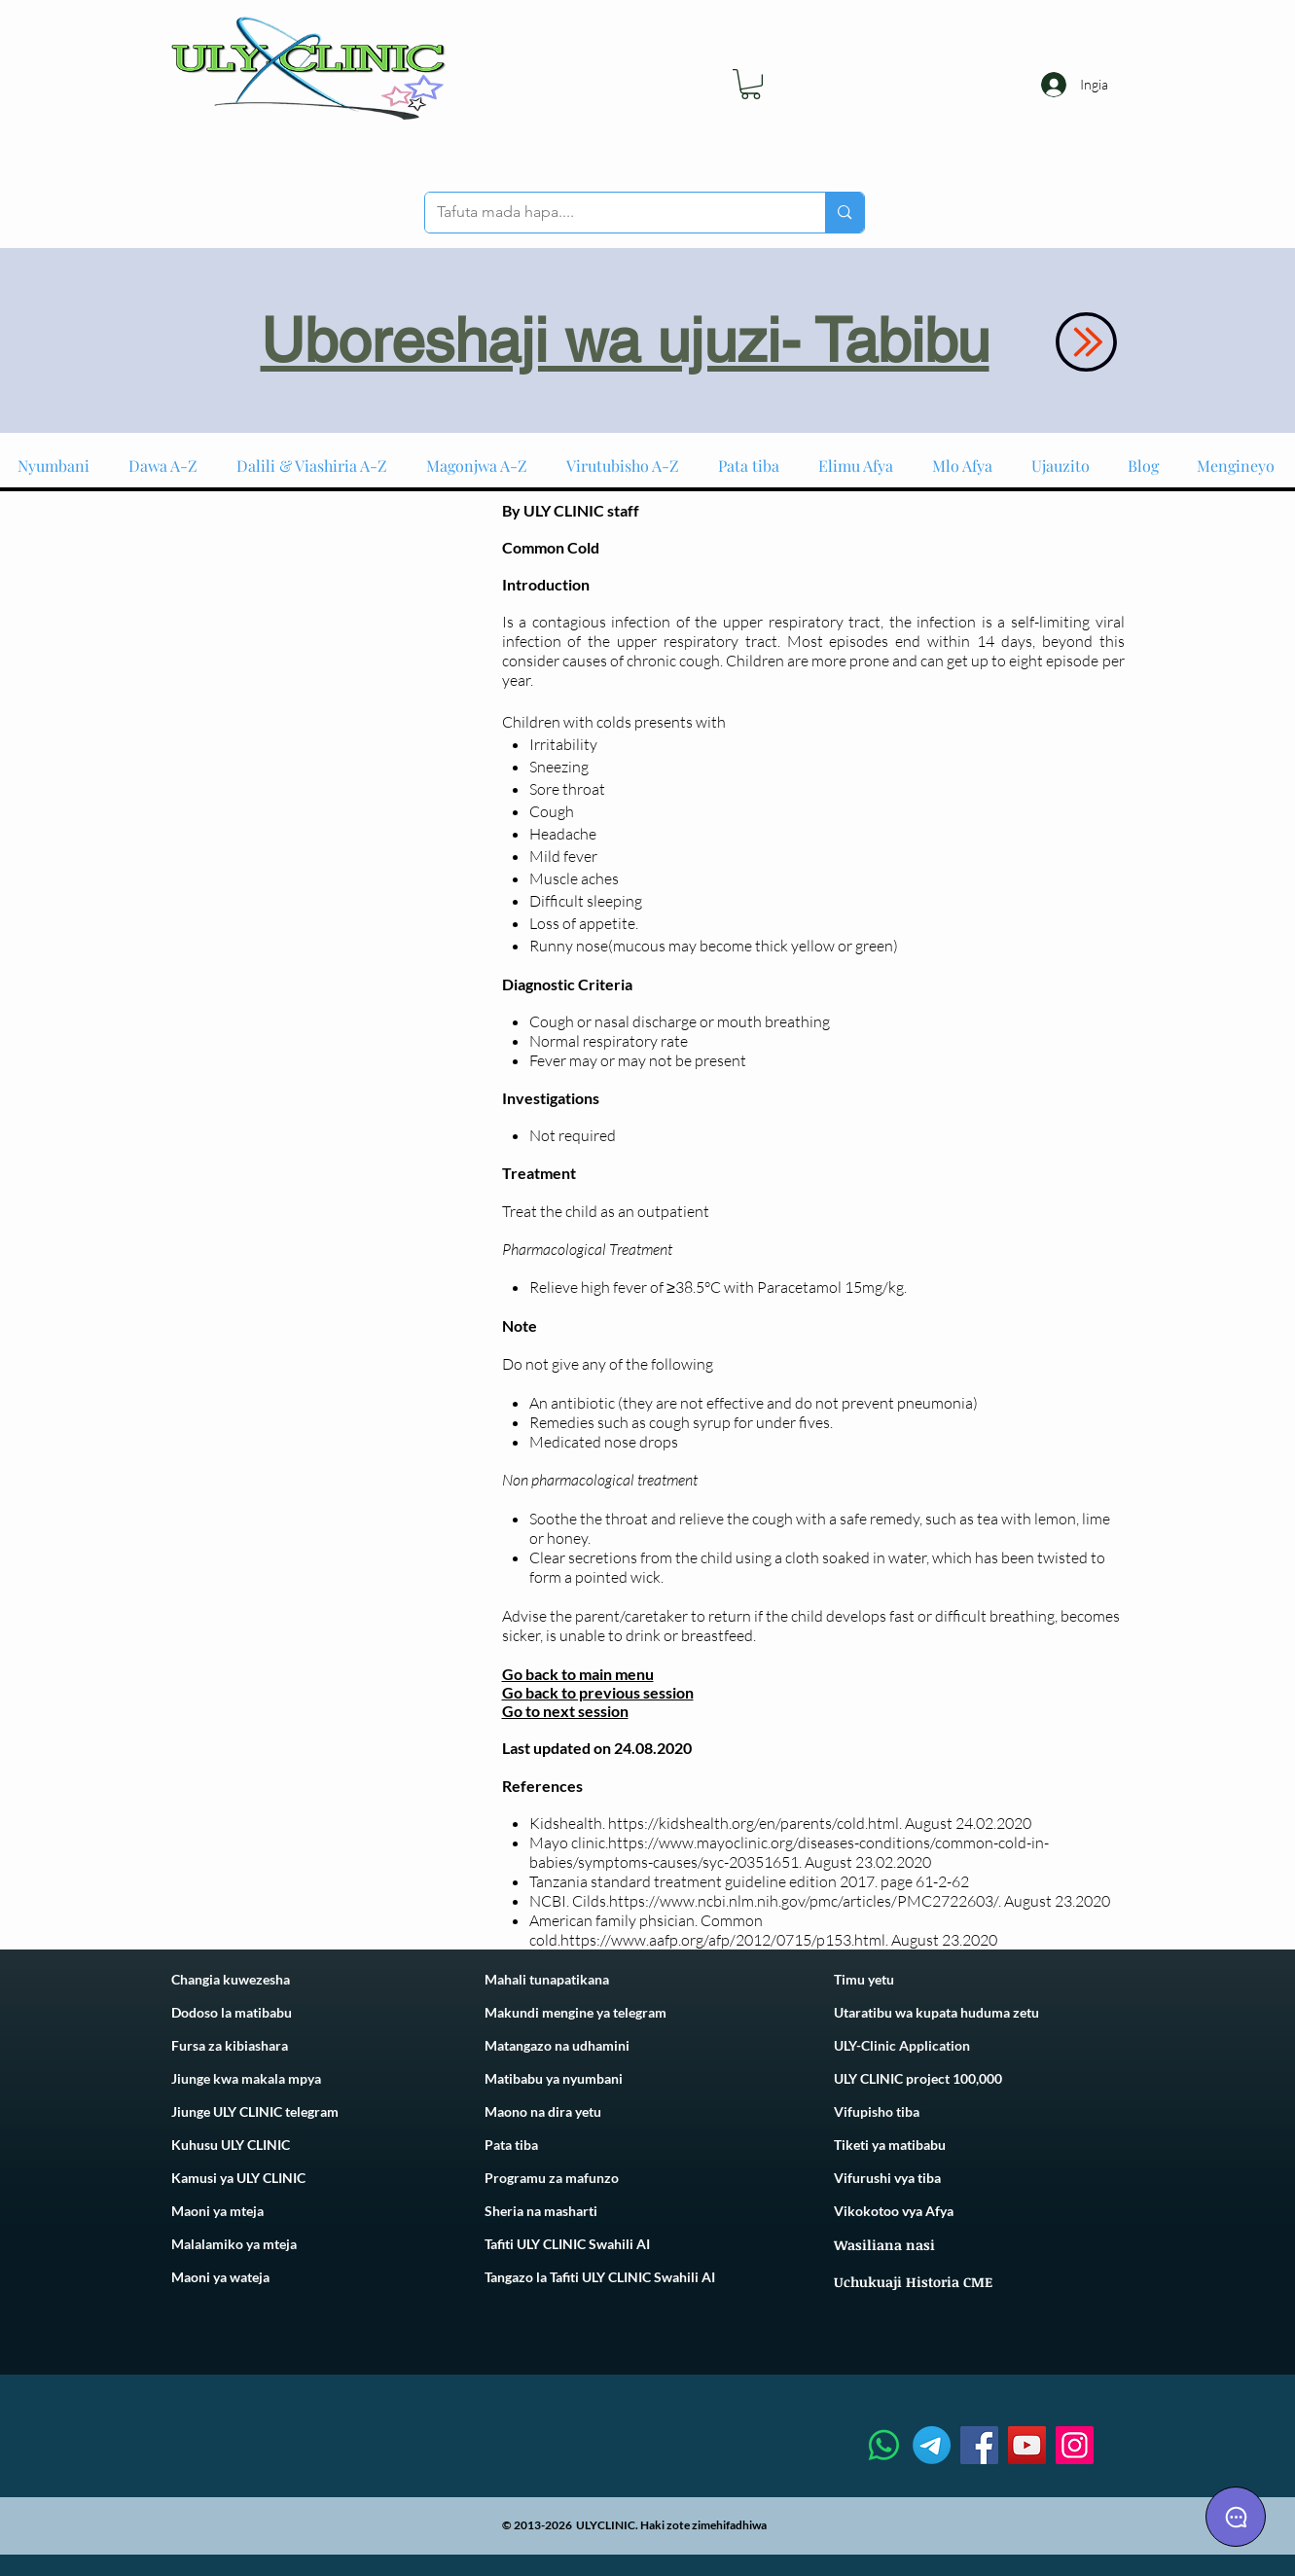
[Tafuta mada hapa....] (611, 213)
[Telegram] (932, 2445)
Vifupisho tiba (876, 2111)
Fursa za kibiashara (229, 2045)
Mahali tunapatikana (547, 1979)
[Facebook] (979, 2445)
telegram (638, 2012)
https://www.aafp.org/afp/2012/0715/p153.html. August (749, 1940)
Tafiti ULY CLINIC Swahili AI (567, 2244)
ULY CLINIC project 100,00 (914, 2078)
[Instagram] (1075, 2445)
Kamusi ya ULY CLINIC (238, 2177)
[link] (751, 84)
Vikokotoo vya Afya (893, 2210)
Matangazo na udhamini (557, 2045)
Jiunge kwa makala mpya (246, 2078)
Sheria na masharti (541, 2210)
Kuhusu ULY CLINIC (230, 2144)
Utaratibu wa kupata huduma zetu (936, 2012)
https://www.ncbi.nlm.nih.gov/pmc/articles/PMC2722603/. (805, 1901)
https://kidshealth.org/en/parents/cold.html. (755, 1823)
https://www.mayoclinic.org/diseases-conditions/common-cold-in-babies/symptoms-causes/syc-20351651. (789, 1852)
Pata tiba (511, 2144)
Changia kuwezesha (230, 1979)
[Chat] (1235, 2517)
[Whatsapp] (884, 2445)
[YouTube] (1027, 2445)
